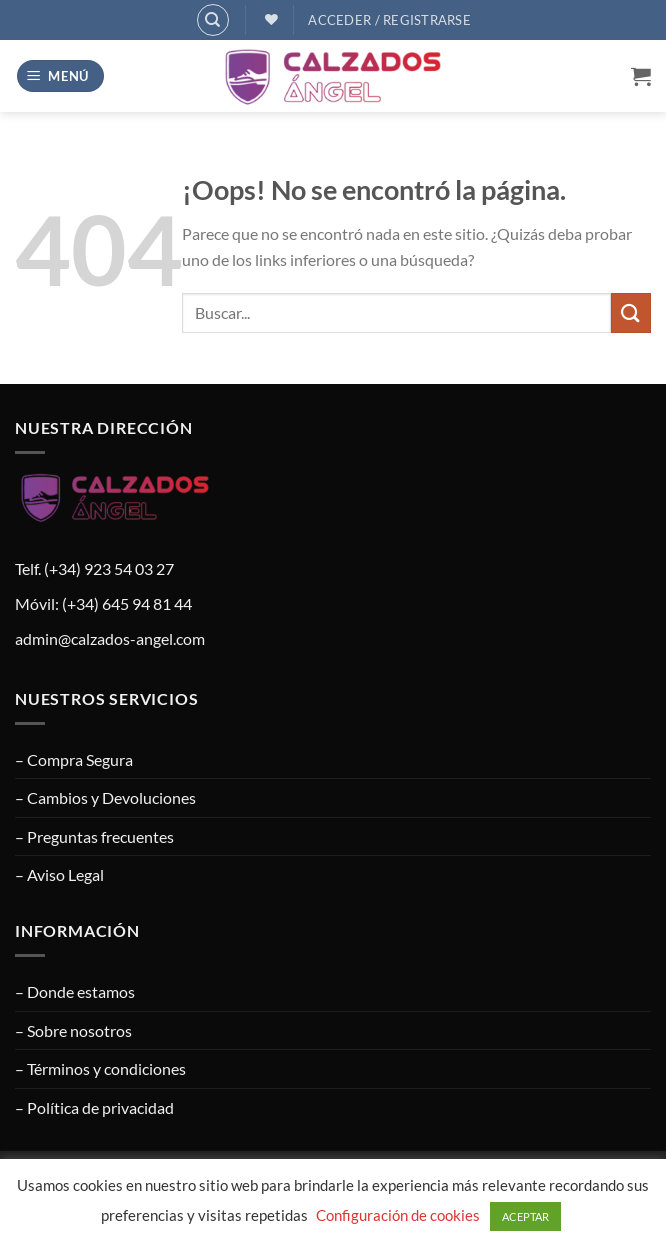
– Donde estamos (75, 991)
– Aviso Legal (59, 874)
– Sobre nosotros (73, 1030)
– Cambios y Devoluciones (105, 797)
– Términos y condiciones (100, 1068)
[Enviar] (631, 312)
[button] (61, 76)
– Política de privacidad (94, 1107)
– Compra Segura (74, 759)
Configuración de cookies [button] (398, 1215)
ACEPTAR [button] (525, 1216)
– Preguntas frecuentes (94, 836)
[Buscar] (213, 20)
